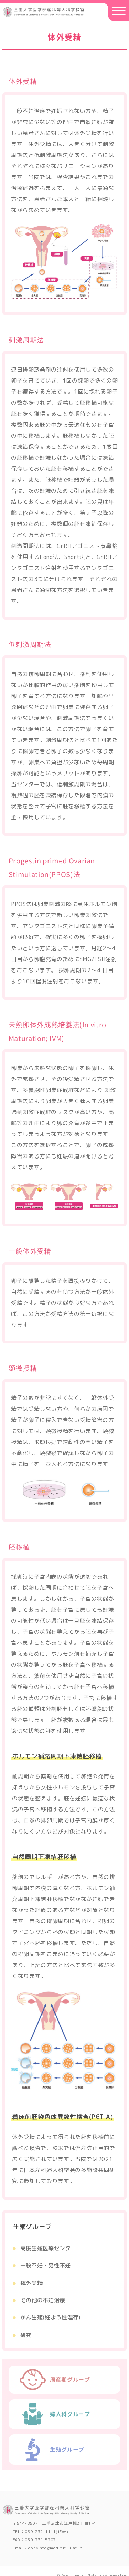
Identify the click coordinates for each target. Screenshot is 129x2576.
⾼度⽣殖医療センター (48, 2248)
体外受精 (31, 2283)
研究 (26, 2335)
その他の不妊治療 (42, 2300)
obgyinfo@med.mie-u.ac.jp (55, 2546)
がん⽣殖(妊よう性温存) (50, 2317)
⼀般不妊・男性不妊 (45, 2265)
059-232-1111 (40, 2530)
